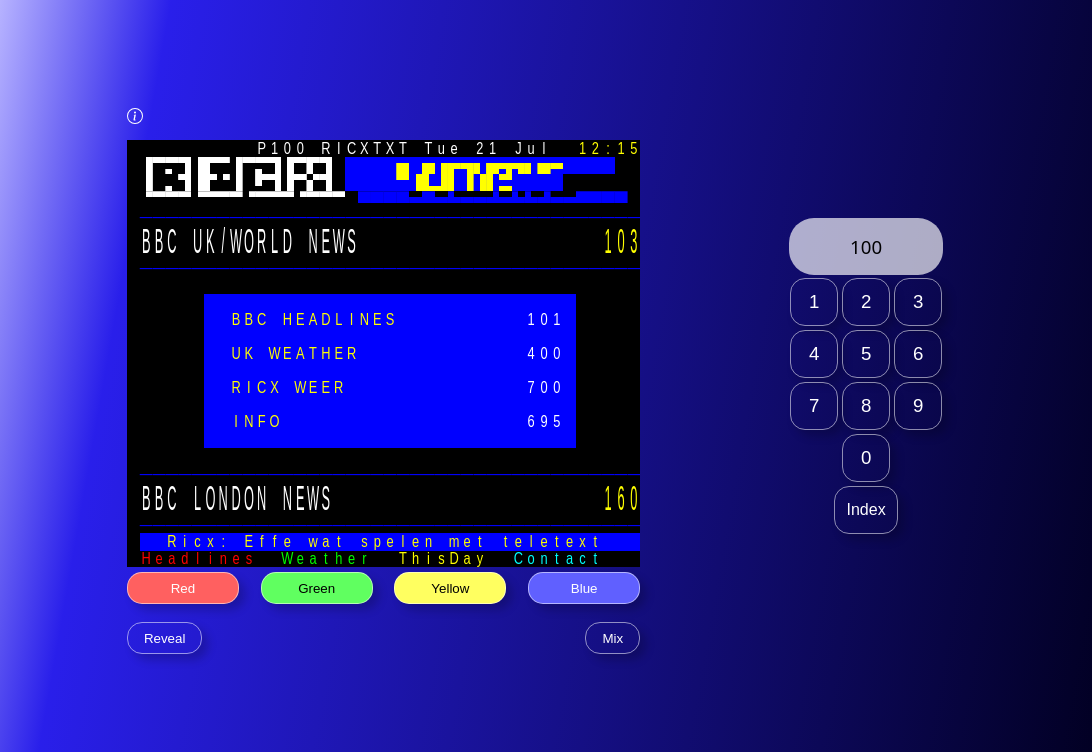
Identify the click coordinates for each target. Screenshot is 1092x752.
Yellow (450, 588)
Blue (584, 588)
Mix (612, 638)
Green (316, 588)
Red (183, 588)
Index (866, 509)
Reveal (165, 638)
